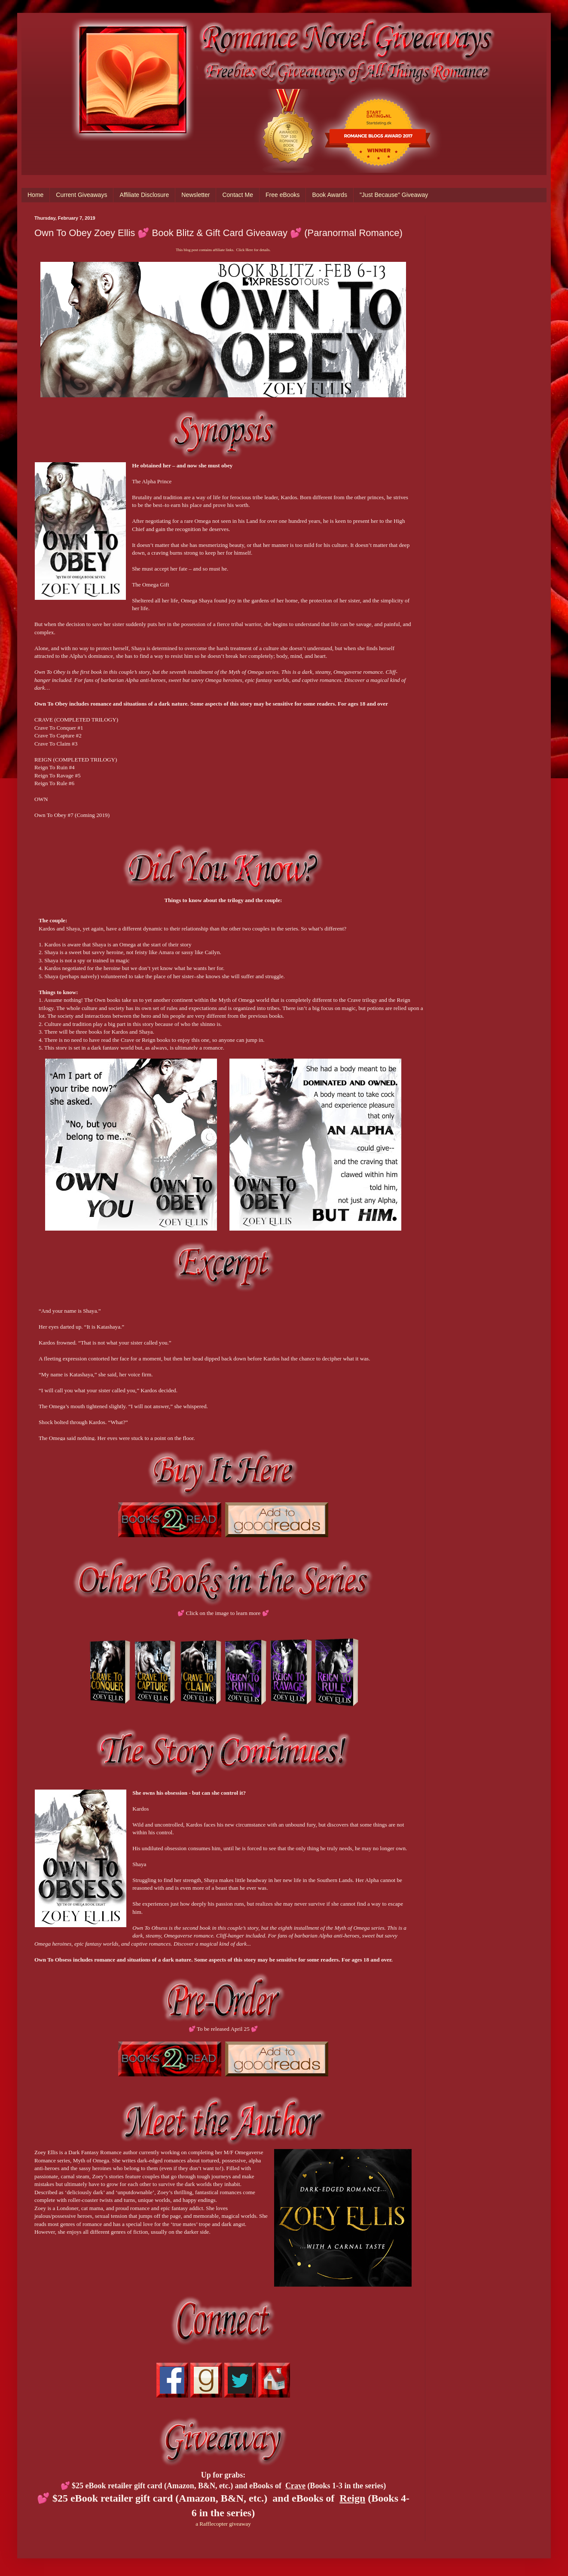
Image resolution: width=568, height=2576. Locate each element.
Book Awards (329, 194)
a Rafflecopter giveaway (223, 2524)
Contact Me (237, 194)
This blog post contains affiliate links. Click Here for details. (223, 250)
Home (35, 194)
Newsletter (195, 194)
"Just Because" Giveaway (394, 194)
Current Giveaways (81, 194)
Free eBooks (282, 194)
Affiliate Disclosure (144, 194)
